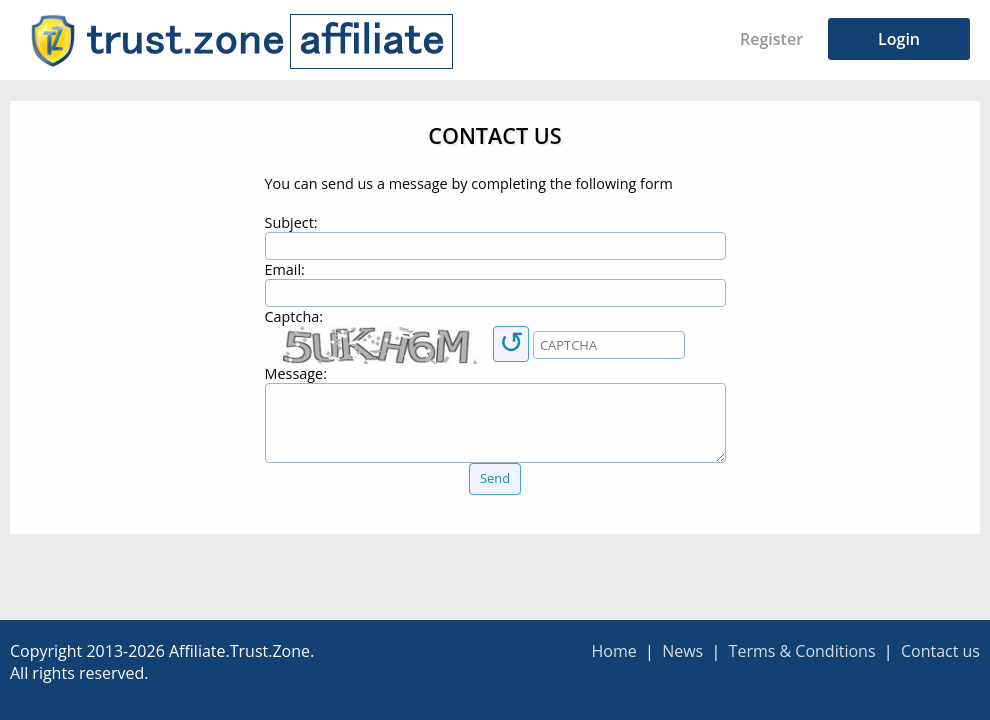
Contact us (940, 651)
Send (495, 478)
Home (613, 651)
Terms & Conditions (802, 651)
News (682, 651)
